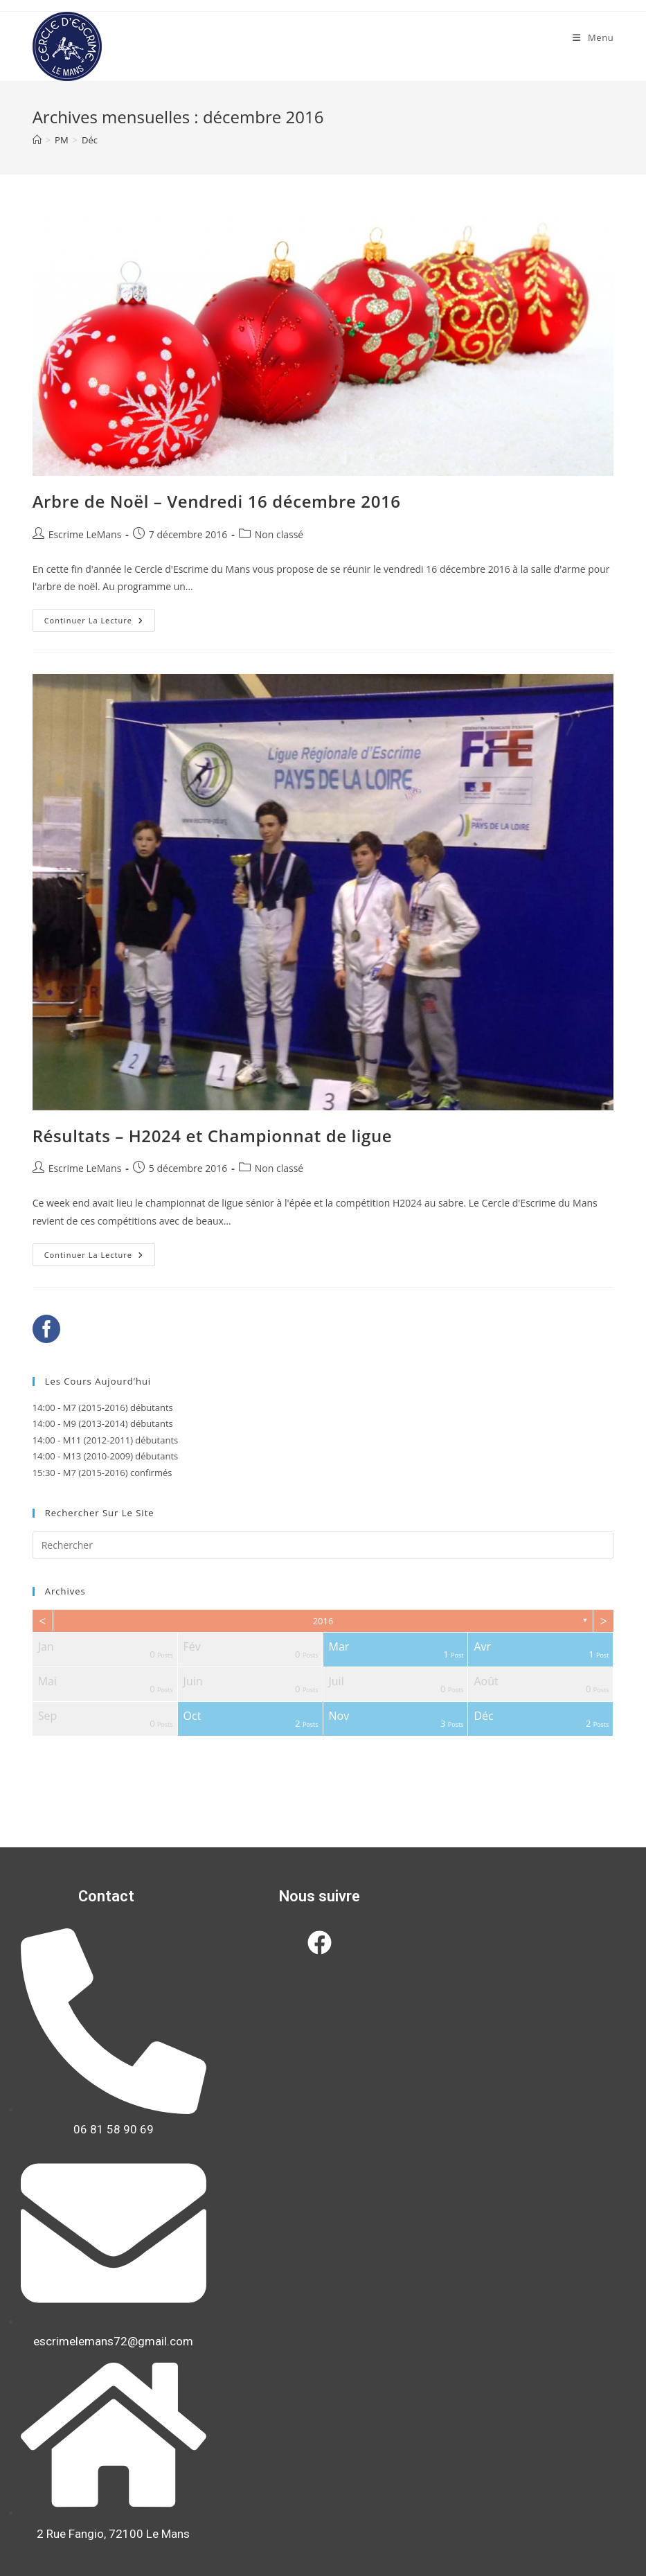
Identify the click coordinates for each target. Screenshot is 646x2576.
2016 (323, 1621)
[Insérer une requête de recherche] (323, 1545)
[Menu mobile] (593, 37)
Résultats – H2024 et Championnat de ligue (213, 1135)
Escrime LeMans (85, 534)
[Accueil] (37, 140)
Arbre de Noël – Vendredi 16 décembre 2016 (217, 501)
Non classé (279, 534)
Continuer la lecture (99, 617)
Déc (90, 140)
